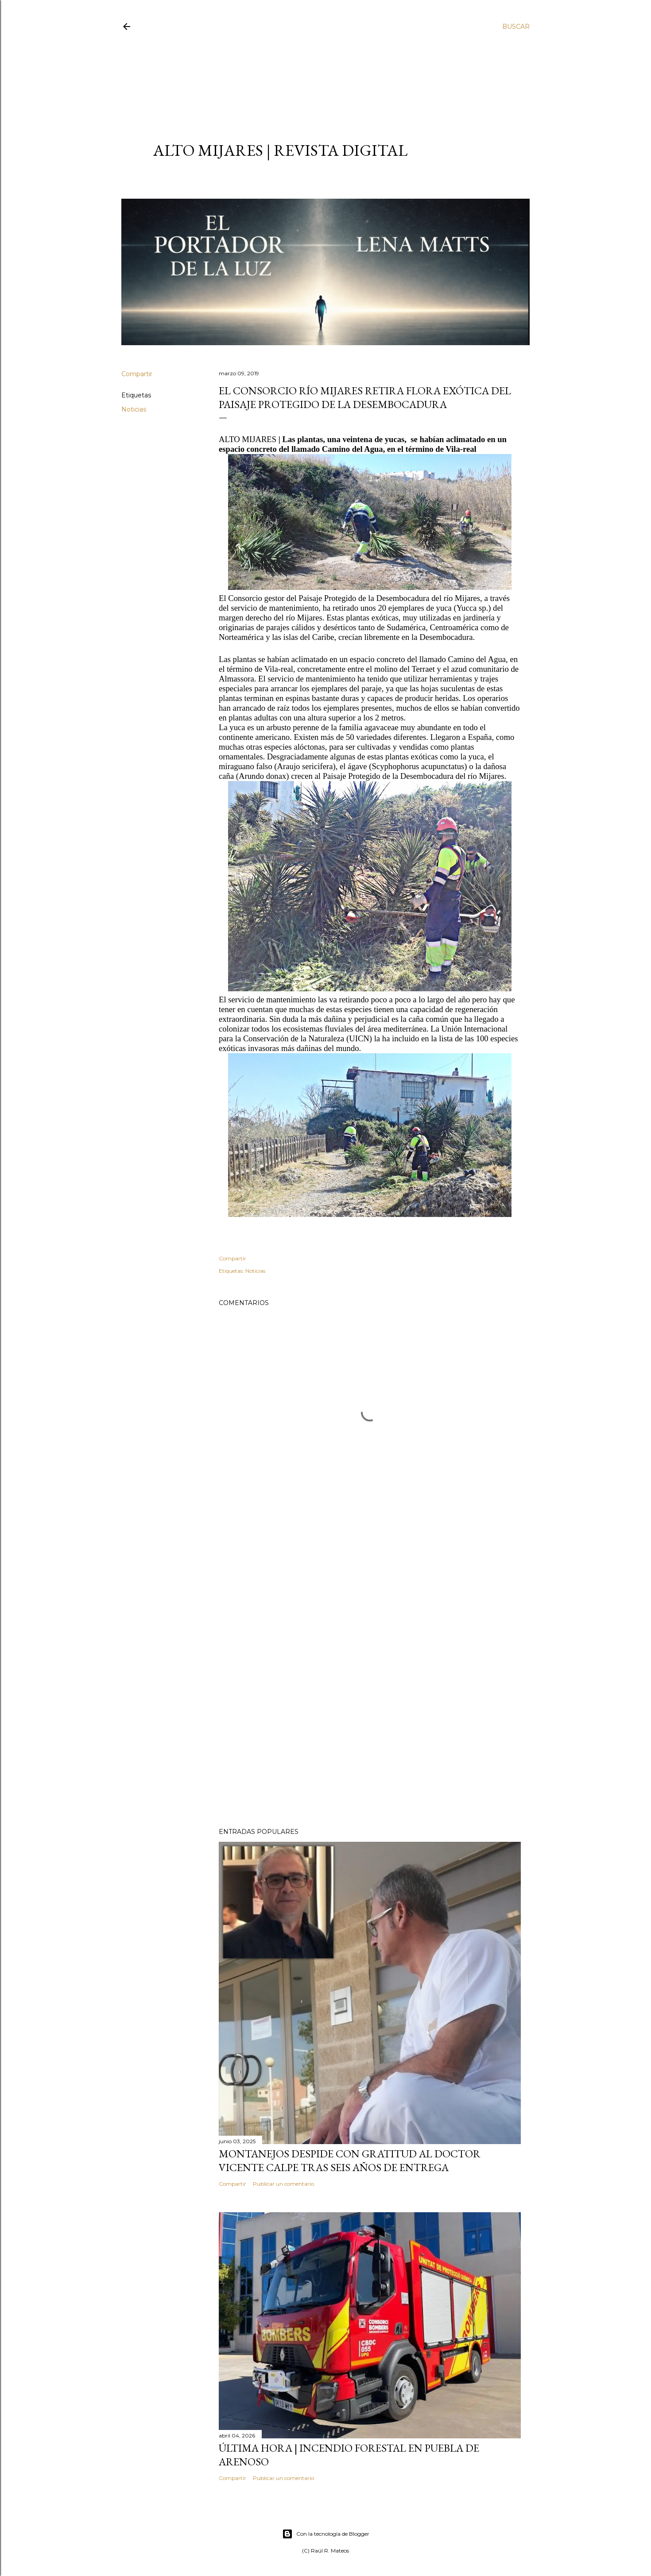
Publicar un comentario (283, 2183)
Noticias (133, 409)
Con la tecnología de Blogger (325, 2534)
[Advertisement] (317, 78)
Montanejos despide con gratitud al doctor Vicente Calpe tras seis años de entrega (349, 2160)
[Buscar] (516, 26)
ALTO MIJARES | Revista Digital (280, 150)
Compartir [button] (136, 374)
